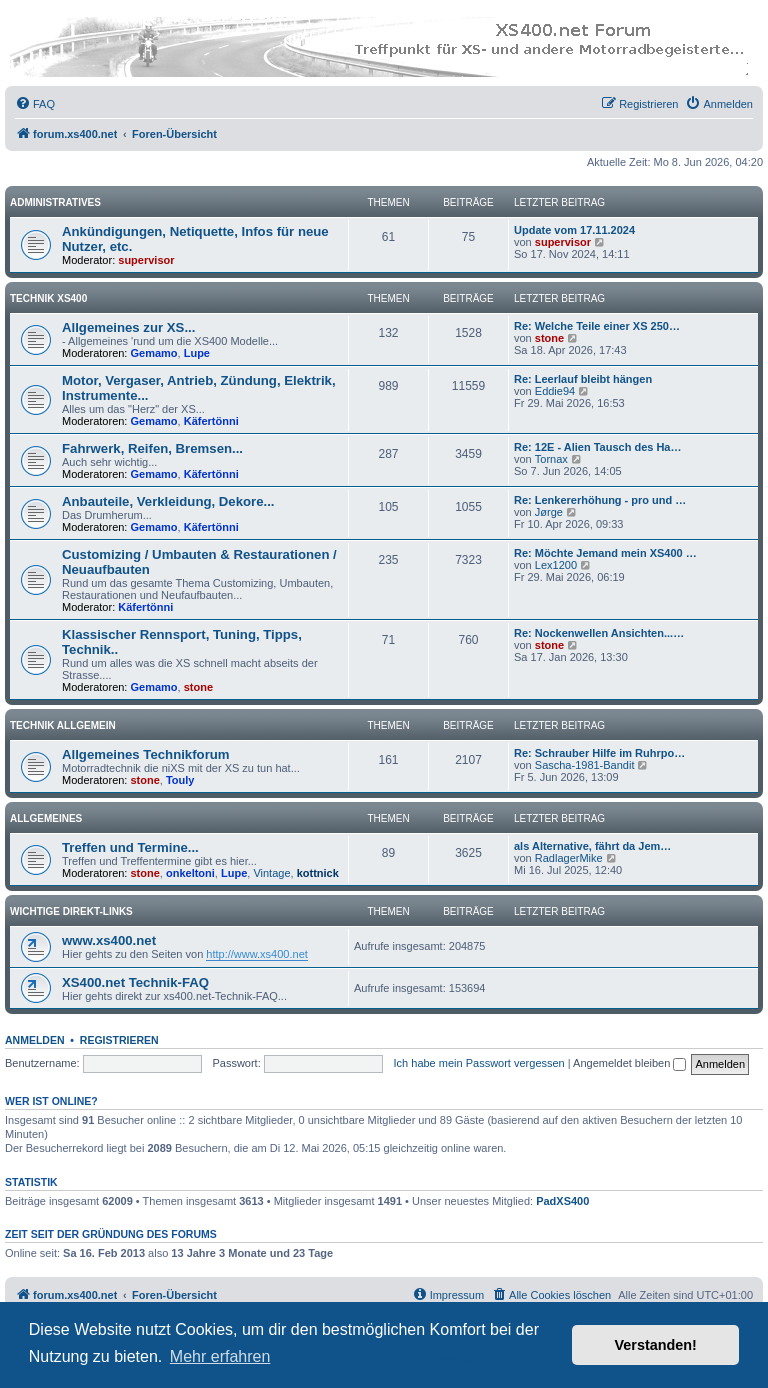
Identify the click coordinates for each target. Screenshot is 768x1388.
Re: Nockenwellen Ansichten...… (599, 633)
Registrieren (119, 1040)
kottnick (318, 873)
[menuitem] (35, 104)
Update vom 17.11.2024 (574, 230)
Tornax (551, 459)
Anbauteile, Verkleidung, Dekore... (168, 501)
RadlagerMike (569, 858)
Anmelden (35, 1040)
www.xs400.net (109, 940)
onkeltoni (190, 873)
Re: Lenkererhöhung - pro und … (600, 500)
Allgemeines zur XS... (128, 327)
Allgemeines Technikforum (146, 754)
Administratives (55, 202)
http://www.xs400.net (257, 954)
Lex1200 (556, 565)
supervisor (146, 260)
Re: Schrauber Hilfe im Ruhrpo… (599, 753)
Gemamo (154, 353)
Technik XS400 (48, 298)
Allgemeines (46, 818)
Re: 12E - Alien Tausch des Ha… (598, 447)
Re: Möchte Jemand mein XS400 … (605, 553)
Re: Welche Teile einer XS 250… (597, 326)
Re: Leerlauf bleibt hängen (583, 379)
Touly (180, 780)
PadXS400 (562, 1201)
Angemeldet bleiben (629, 1063)
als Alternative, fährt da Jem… (592, 846)
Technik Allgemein (63, 725)
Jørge (549, 512)
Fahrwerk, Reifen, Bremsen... (152, 448)
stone (549, 338)
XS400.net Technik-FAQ (135, 982)
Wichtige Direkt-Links (71, 911)
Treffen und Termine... (130, 847)
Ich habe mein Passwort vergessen (479, 1063)
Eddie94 (555, 391)
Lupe (197, 353)
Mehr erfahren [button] (220, 1356)
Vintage (271, 873)
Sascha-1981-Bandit (585, 765)
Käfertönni (211, 421)
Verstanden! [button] (656, 1345)
